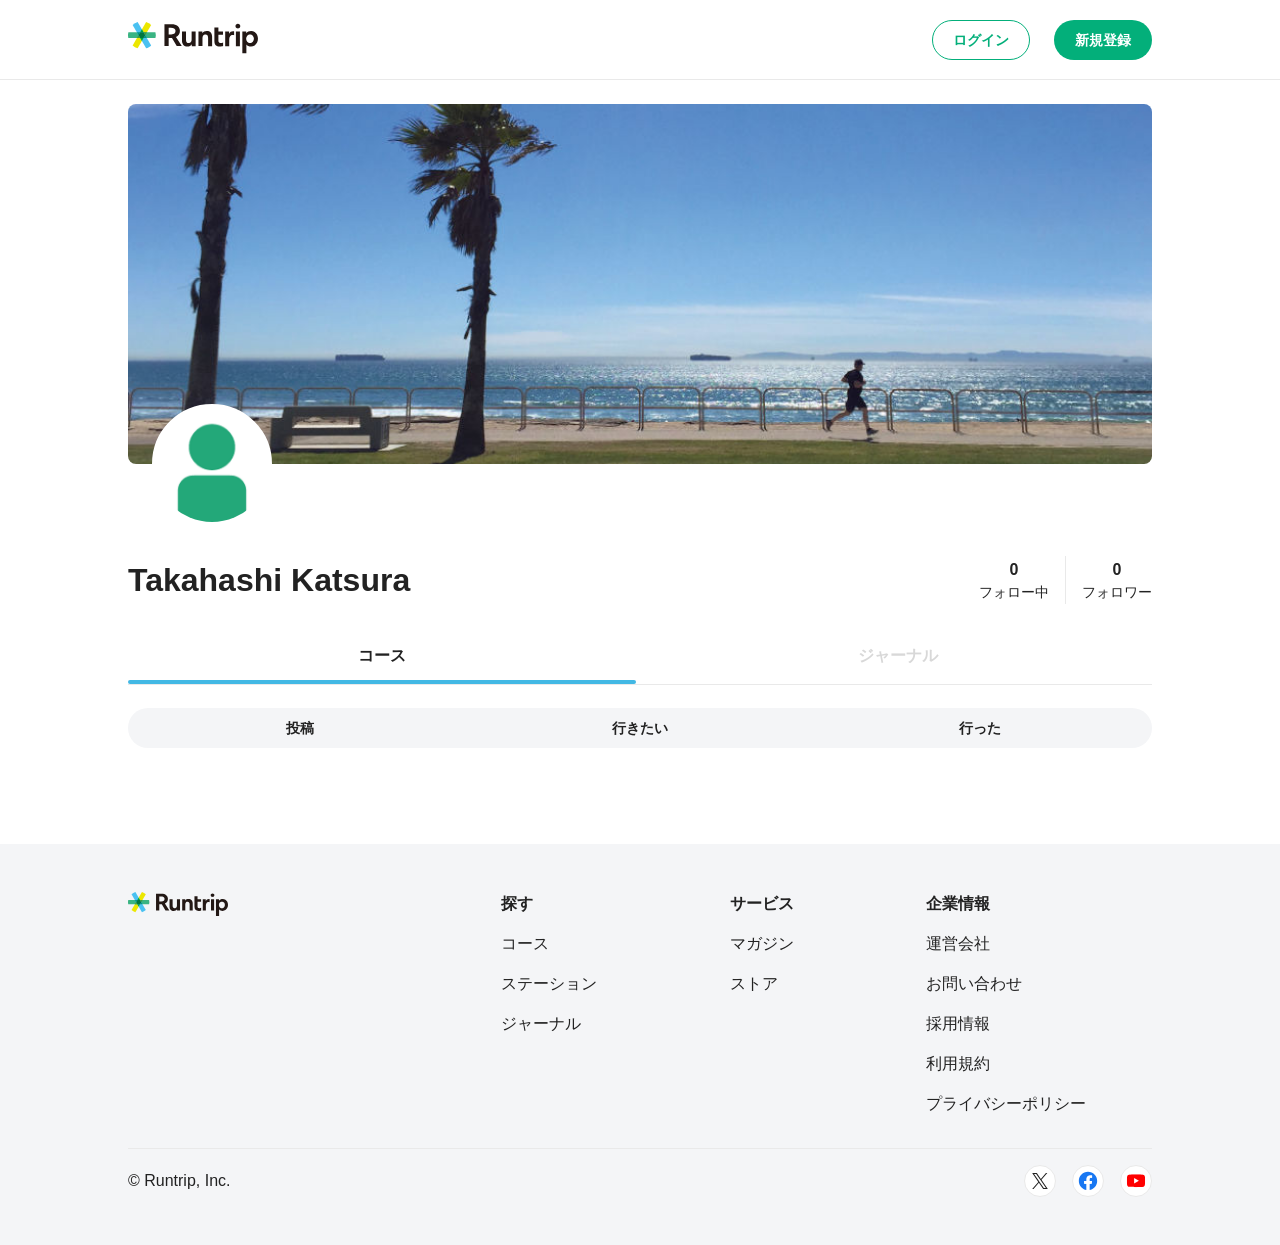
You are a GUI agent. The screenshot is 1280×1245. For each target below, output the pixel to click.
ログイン (981, 40)
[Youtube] (1136, 1181)
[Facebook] (1088, 1181)
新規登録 (1103, 40)
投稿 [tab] (300, 728)
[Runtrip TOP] (193, 39)
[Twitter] (1040, 1181)
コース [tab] (382, 655)
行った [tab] (980, 728)
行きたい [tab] (640, 728)
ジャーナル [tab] (898, 655)
